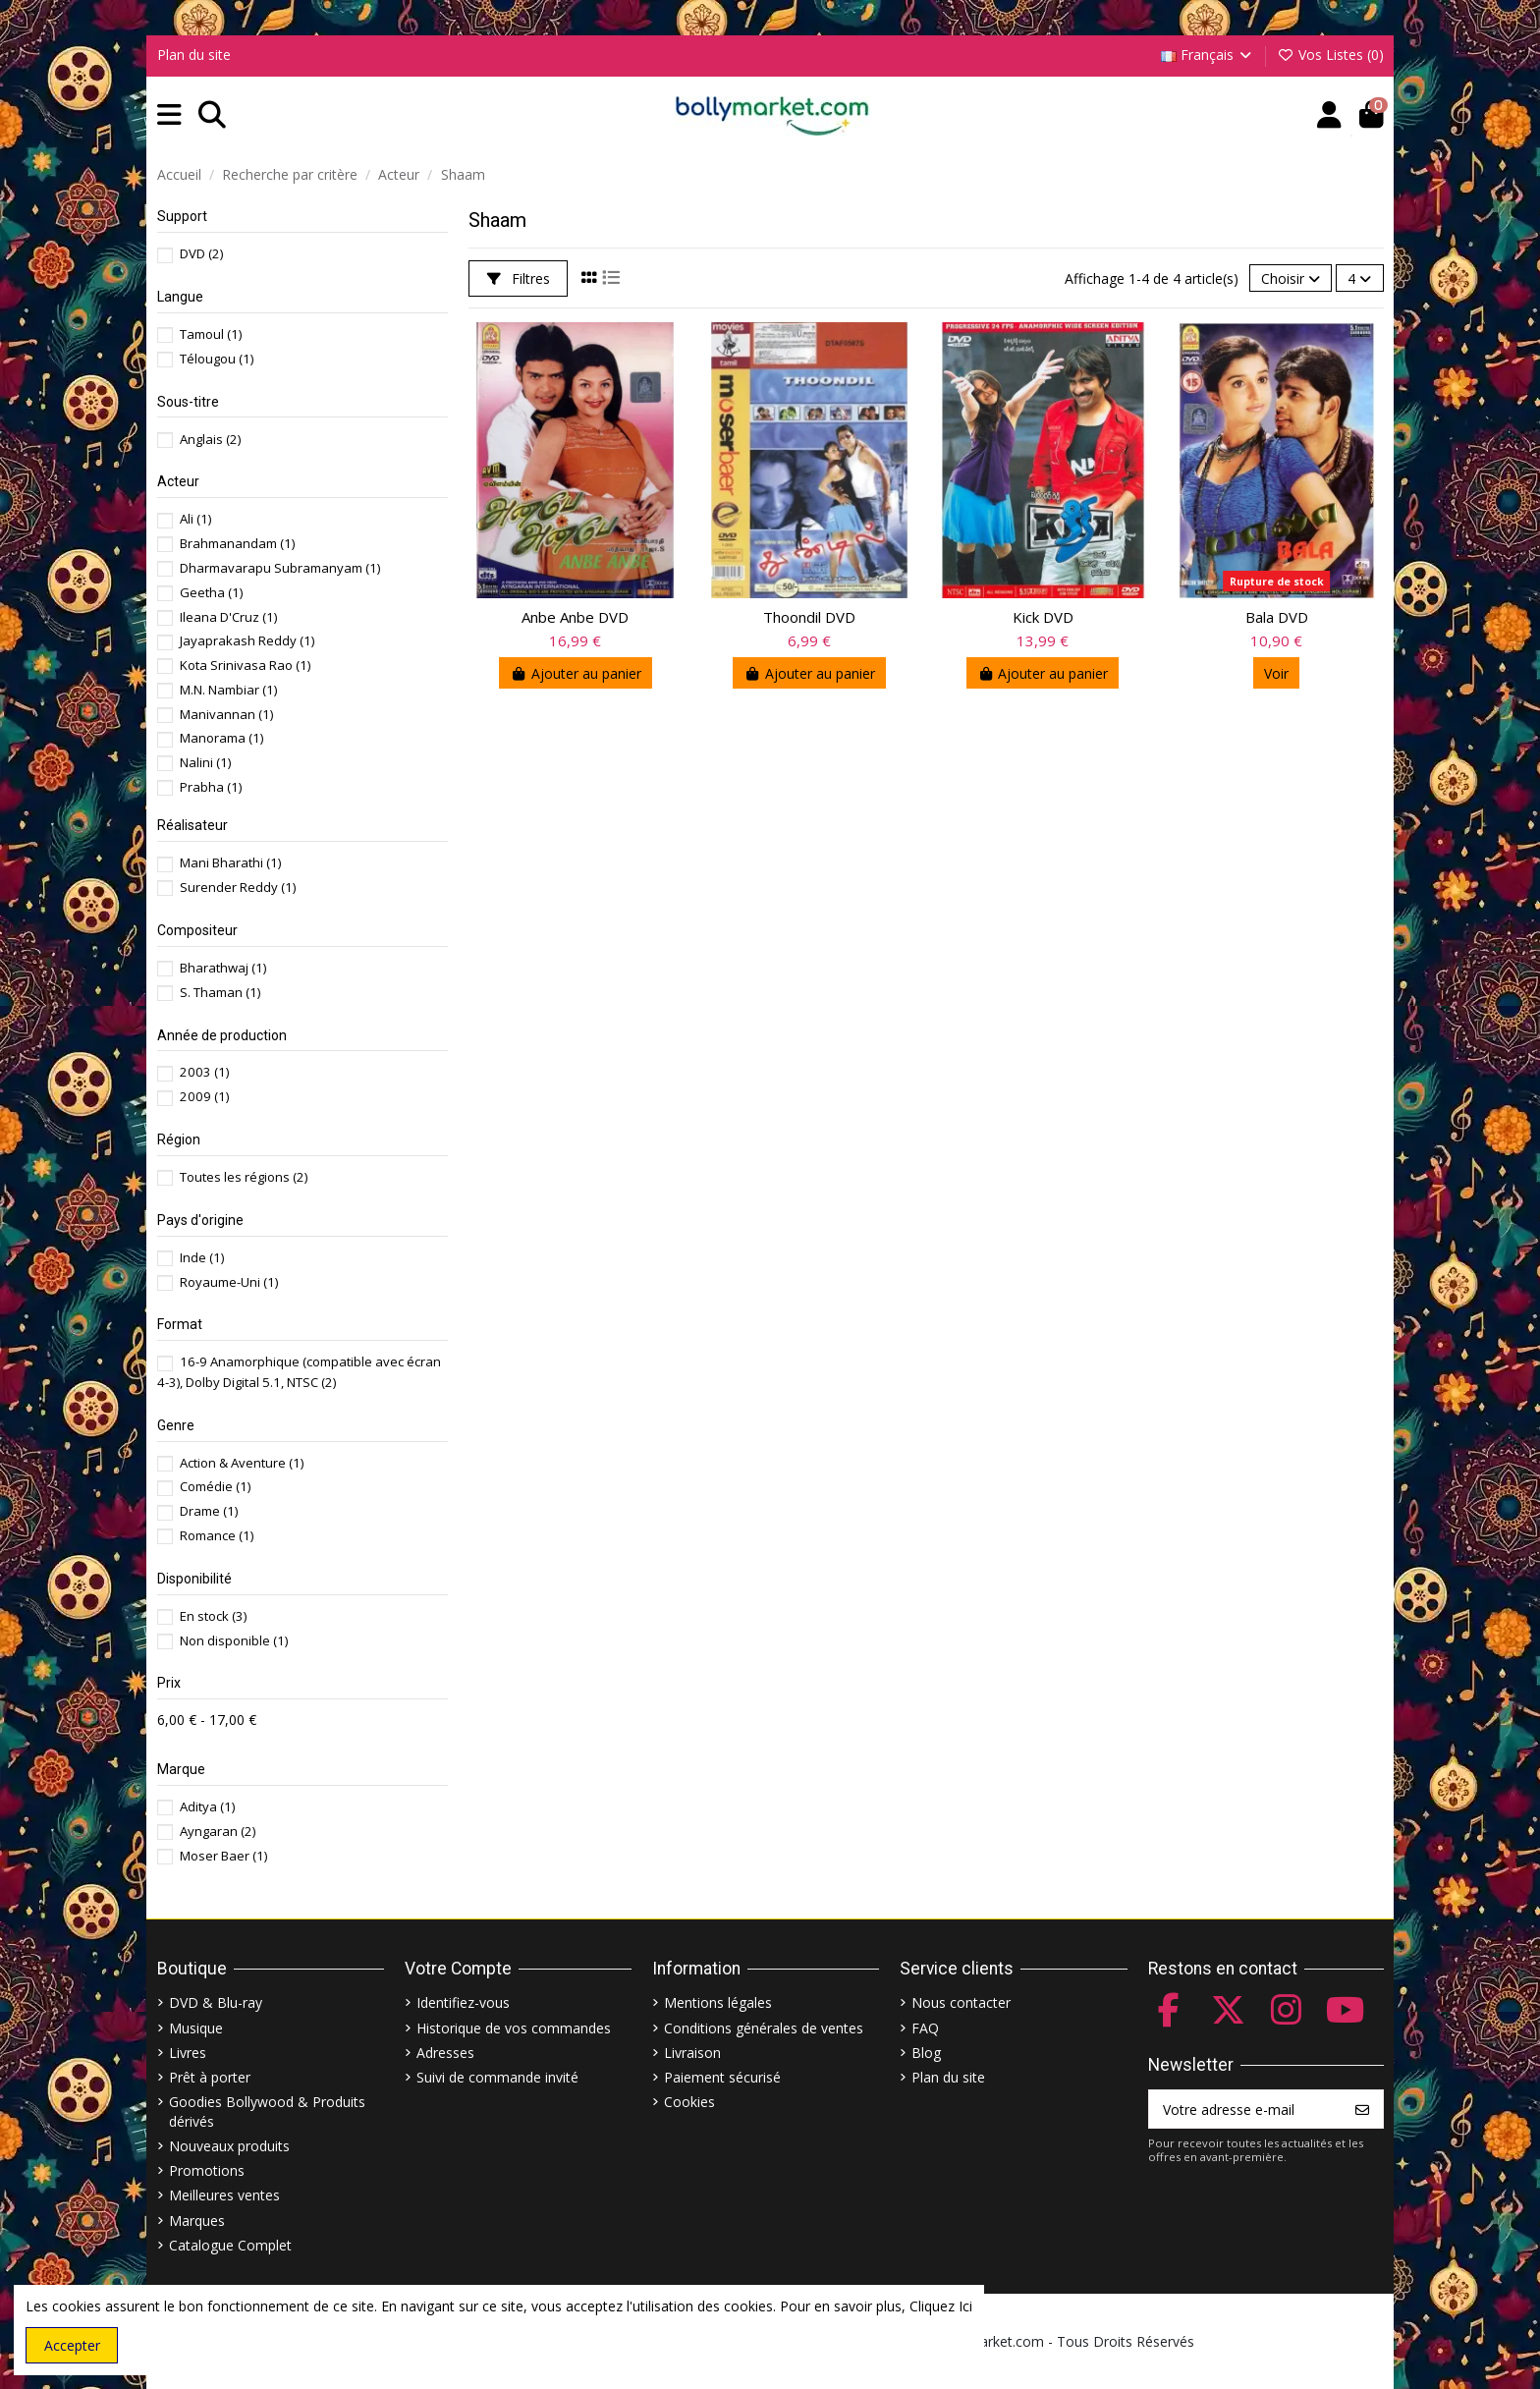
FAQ (925, 2028)
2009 (204, 1096)
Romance (216, 1535)
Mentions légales (718, 2002)
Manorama (221, 738)
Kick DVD (1043, 617)
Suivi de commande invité (497, 2077)
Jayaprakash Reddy (247, 640)
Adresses (445, 2052)
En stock (213, 1616)
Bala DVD (1276, 617)
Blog (926, 2052)
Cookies (689, 2101)
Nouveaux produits (229, 2146)
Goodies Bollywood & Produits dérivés (267, 2111)
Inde (202, 1257)
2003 (204, 1072)
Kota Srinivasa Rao (245, 665)
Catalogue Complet (230, 2245)
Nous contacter (961, 2002)
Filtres (518, 278)
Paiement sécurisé (722, 2077)
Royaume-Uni (229, 1282)
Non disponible (234, 1640)
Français (1208, 54)
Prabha (211, 787)
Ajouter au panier (575, 673)
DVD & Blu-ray (215, 2002)
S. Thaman (220, 992)
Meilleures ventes (224, 2195)
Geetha (211, 592)
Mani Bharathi (230, 862)
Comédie (215, 1486)
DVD (201, 253)
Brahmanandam (237, 543)
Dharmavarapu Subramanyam (280, 568)
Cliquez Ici (940, 2306)
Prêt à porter (209, 2077)
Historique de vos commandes (513, 2028)
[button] (169, 115)
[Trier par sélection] (1290, 278)
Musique (196, 2028)
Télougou (216, 358)
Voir (1276, 673)
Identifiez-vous (463, 2002)
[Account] (1329, 115)
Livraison (692, 2052)
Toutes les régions (243, 1177)
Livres (187, 2052)
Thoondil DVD (809, 617)
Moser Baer (223, 1855)
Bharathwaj (223, 967)
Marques (197, 2220)
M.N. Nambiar (228, 689)
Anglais (210, 439)
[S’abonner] (1362, 2109)
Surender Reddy (238, 887)
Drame (209, 1511)
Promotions (207, 2170)
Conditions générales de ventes (763, 2028)
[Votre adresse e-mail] (1246, 2109)
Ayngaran (217, 1831)
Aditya (207, 1806)
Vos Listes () (1330, 54)
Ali (195, 519)
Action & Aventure (241, 1463)
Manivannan (226, 714)
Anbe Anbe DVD (575, 617)
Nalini (205, 762)
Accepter (72, 2345)
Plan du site (194, 54)
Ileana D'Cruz (228, 617)
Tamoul (211, 334)
